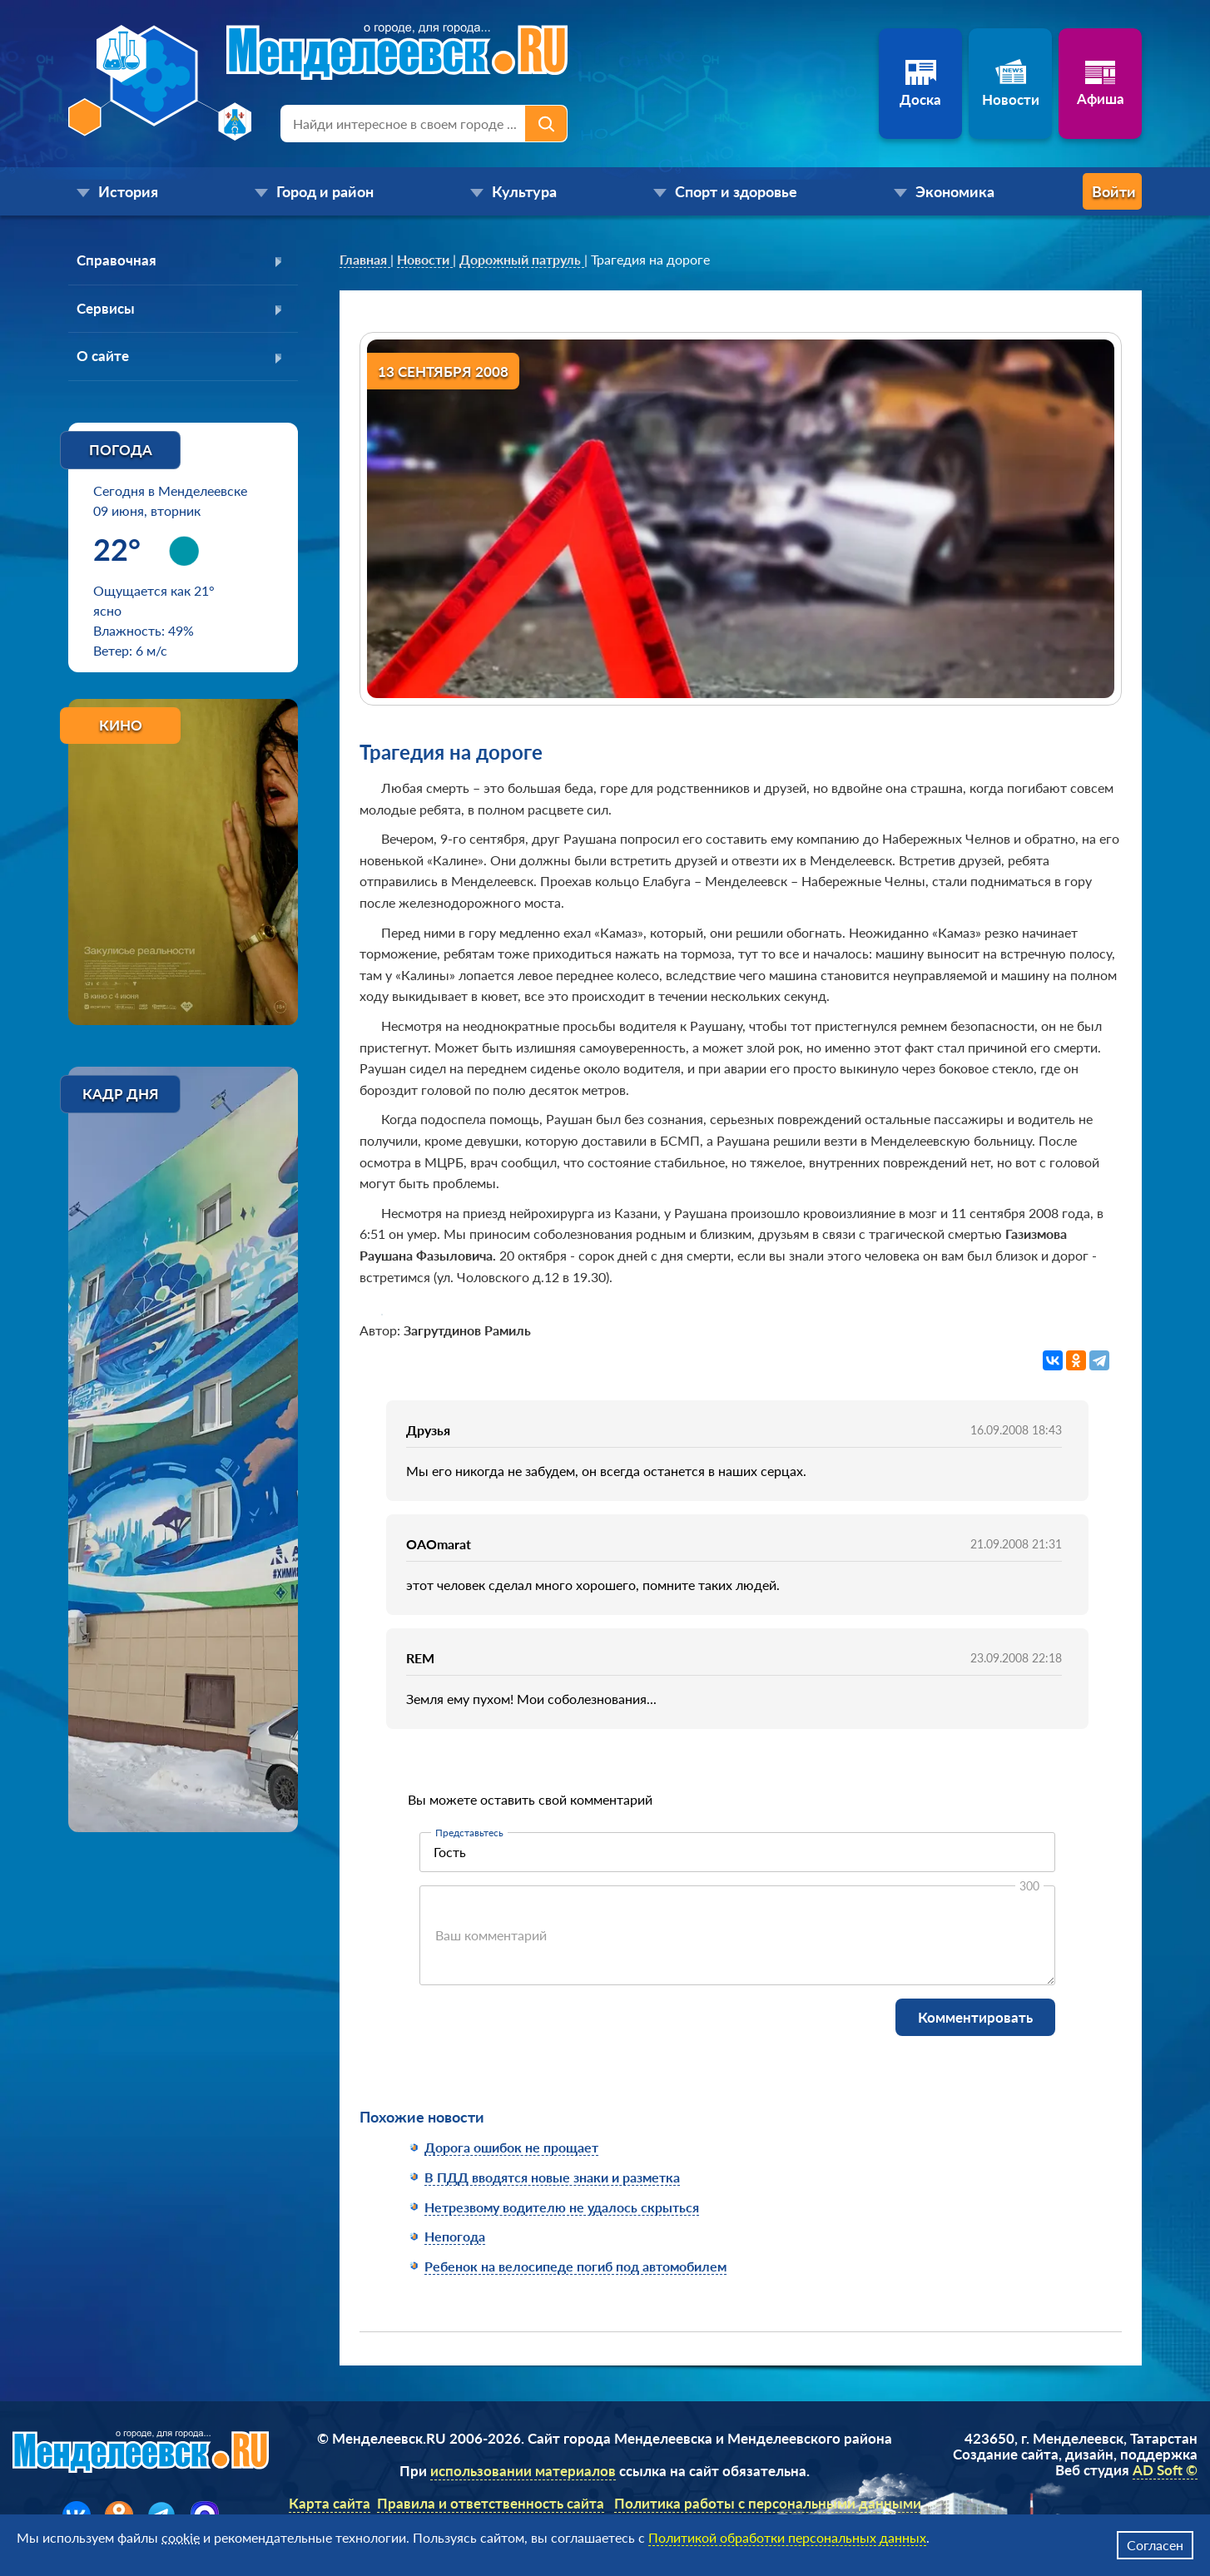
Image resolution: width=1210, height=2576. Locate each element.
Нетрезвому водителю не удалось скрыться (561, 2207)
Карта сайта (329, 2503)
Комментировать (975, 2017)
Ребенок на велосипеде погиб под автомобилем (575, 2266)
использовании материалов (523, 2470)
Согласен (1155, 2545)
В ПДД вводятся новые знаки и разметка (552, 2177)
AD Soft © (1165, 2470)
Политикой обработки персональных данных (787, 2537)
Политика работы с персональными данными (767, 2503)
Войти (1075, 192)
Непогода (454, 2236)
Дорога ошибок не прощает (511, 2147)
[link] (365, 259)
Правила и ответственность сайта (490, 2503)
